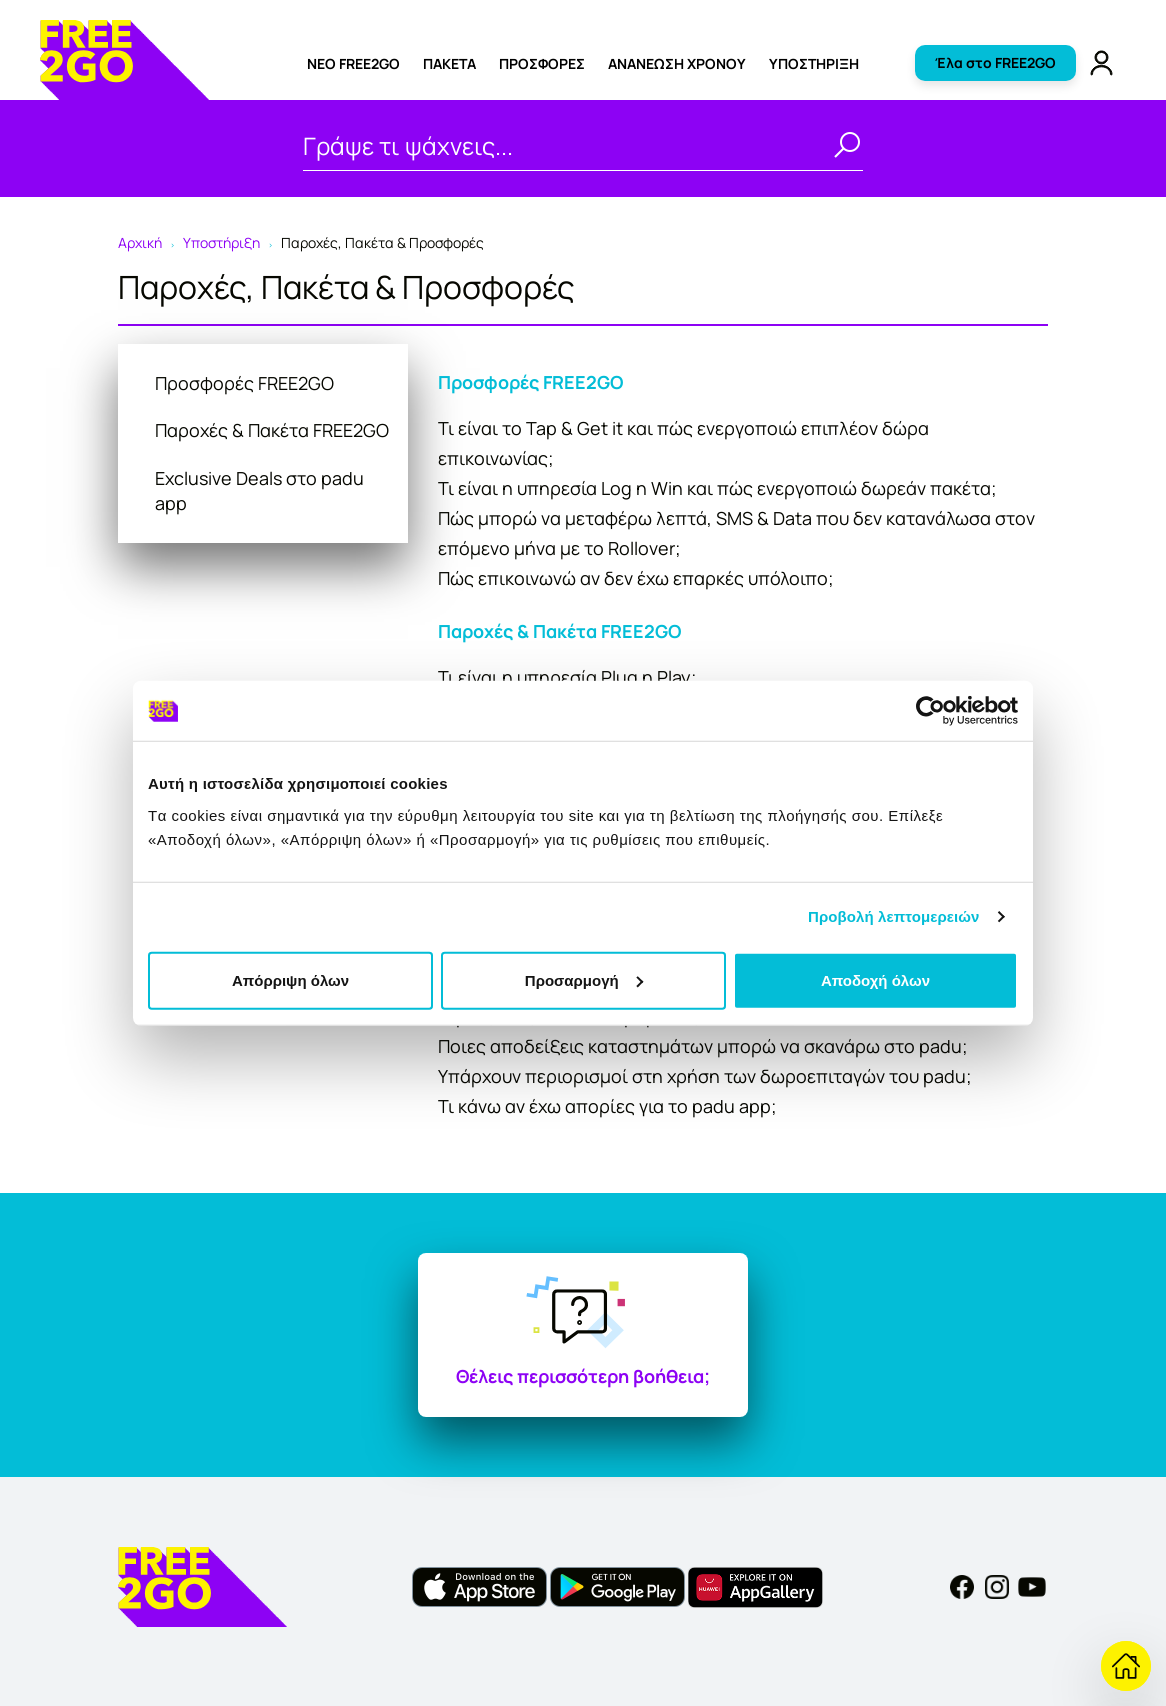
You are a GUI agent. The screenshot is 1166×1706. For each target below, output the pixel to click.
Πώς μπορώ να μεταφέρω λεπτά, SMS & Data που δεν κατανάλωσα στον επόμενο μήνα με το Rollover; (736, 533)
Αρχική (140, 242)
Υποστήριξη (814, 63)
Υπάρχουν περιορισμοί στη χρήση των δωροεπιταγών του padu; (705, 1076)
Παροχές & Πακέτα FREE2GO (272, 430)
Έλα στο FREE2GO (995, 62)
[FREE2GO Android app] (617, 1586)
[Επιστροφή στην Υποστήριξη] (1126, 1666)
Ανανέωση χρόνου (677, 63)
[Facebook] (962, 1586)
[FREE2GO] (125, 94)
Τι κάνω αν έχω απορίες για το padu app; (607, 1106)
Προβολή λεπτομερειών (894, 916)
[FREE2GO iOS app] (479, 1586)
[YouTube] (1032, 1586)
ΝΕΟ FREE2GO (353, 63)
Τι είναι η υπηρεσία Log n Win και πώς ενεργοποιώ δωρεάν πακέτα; (717, 488)
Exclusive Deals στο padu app (259, 490)
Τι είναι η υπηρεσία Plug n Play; (567, 677)
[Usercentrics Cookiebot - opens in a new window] (930, 711)
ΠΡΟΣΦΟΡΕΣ (542, 63)
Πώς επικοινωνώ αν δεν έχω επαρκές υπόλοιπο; (636, 578)
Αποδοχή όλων (875, 979)
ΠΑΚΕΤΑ (449, 63)
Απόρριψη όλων (290, 979)
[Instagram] (997, 1586)
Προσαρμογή (584, 979)
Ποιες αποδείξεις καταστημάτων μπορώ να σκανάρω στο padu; (703, 1046)
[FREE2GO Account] (1101, 61)
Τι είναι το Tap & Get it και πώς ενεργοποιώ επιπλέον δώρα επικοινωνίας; (683, 443)
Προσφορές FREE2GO (244, 383)
